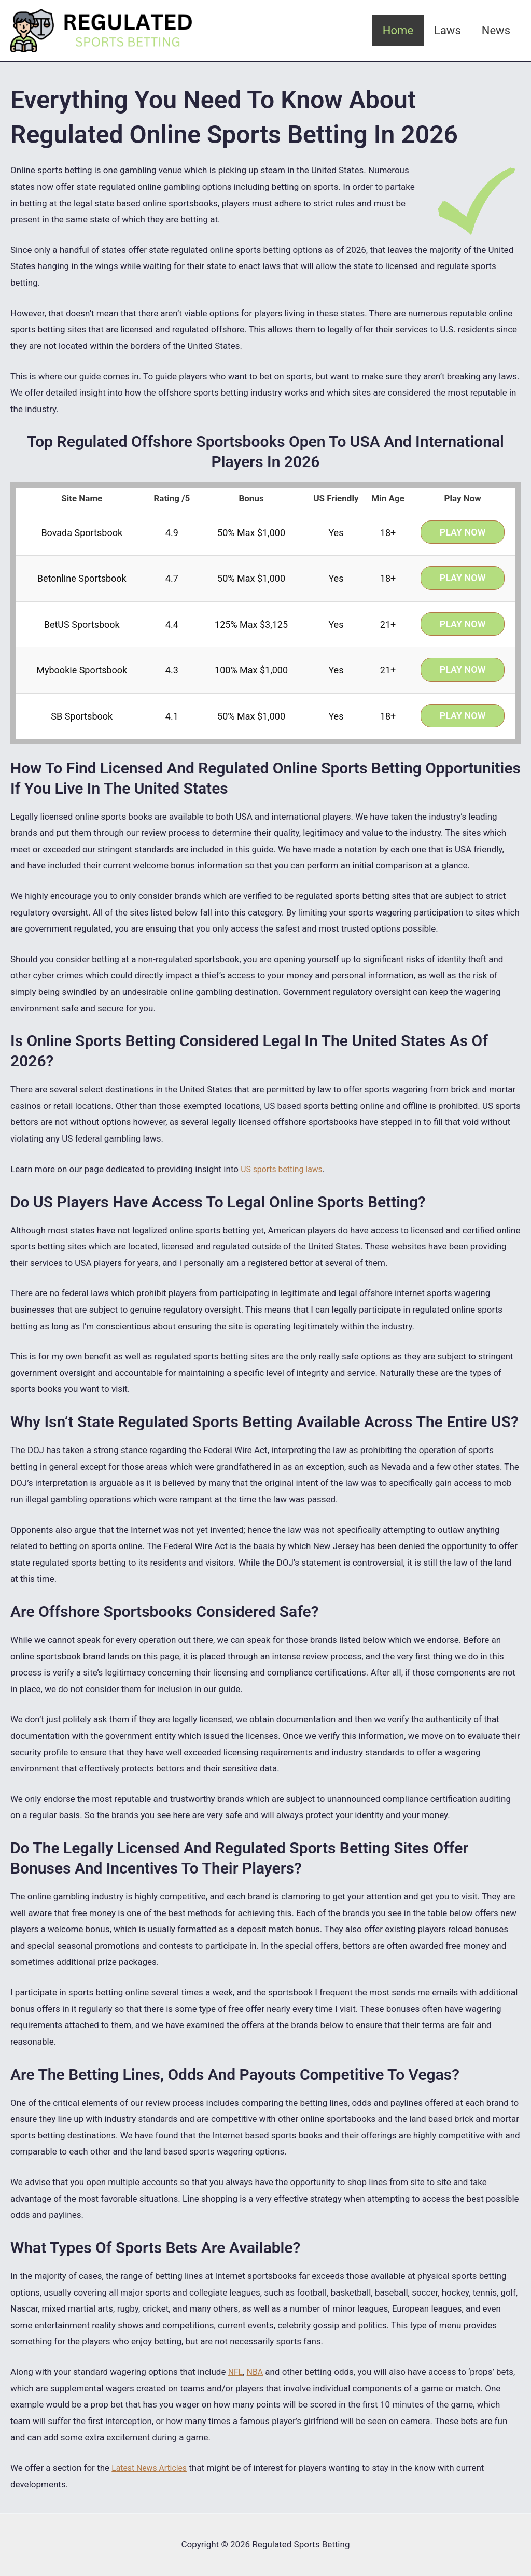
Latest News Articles (151, 2467)
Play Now (463, 532)
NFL (236, 2372)
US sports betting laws (285, 1169)
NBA (257, 2372)
